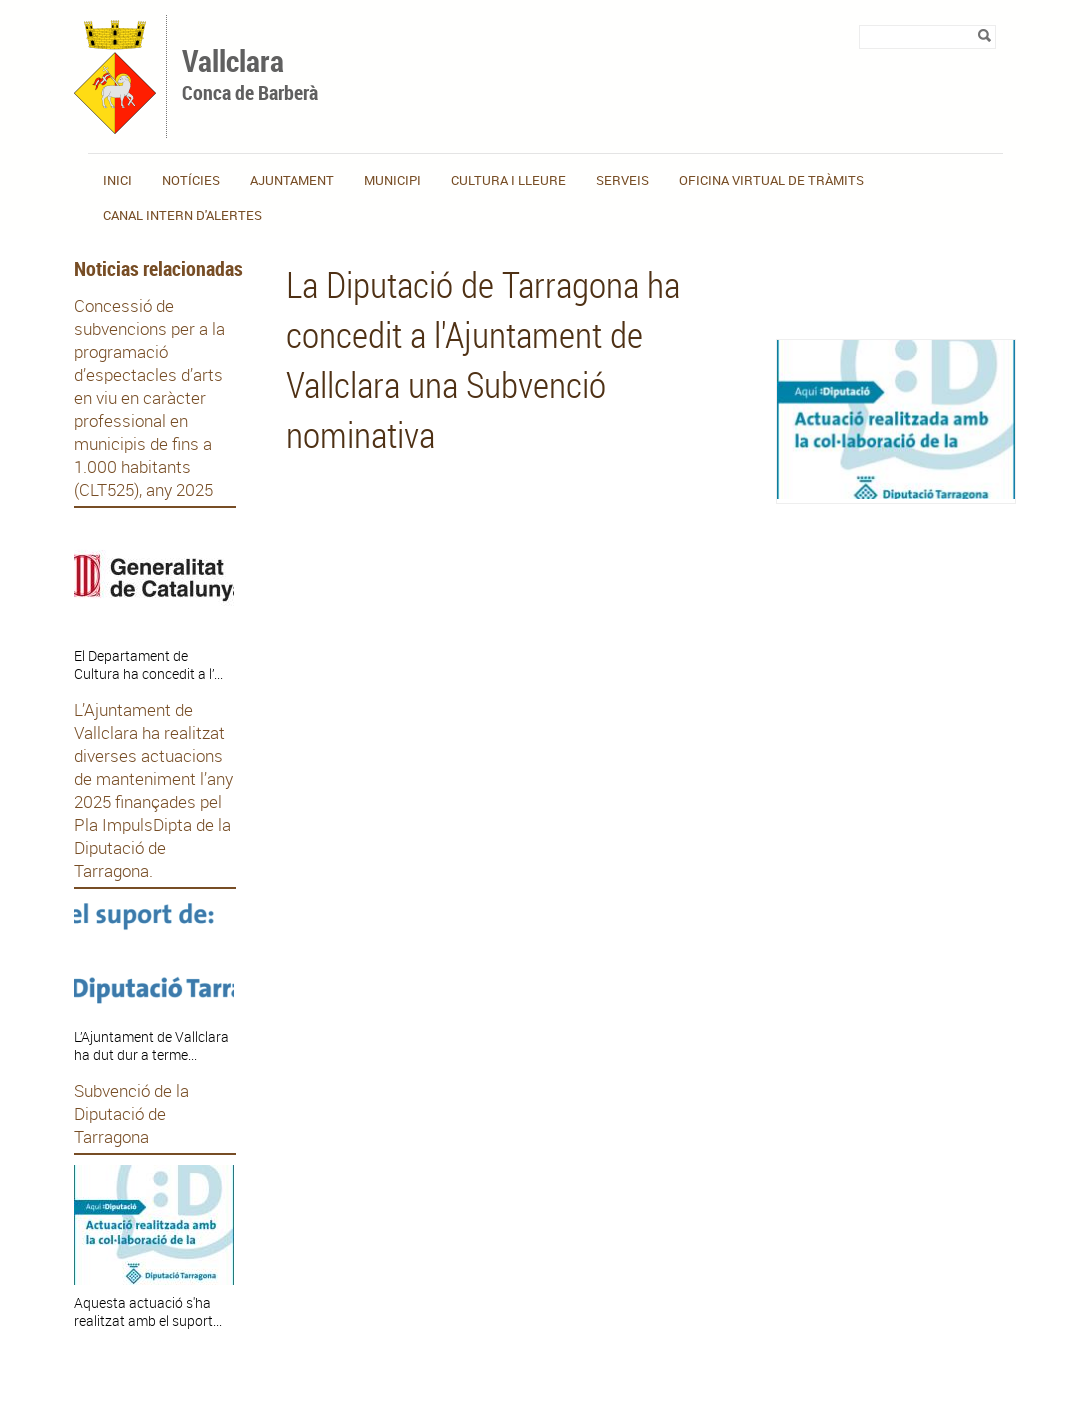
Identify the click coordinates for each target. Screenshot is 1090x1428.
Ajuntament (292, 180)
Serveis (622, 180)
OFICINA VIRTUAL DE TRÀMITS (771, 180)
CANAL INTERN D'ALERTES (182, 215)
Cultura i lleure (508, 180)
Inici (117, 180)
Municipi (392, 180)
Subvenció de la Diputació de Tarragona (131, 1113)
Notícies (191, 180)
